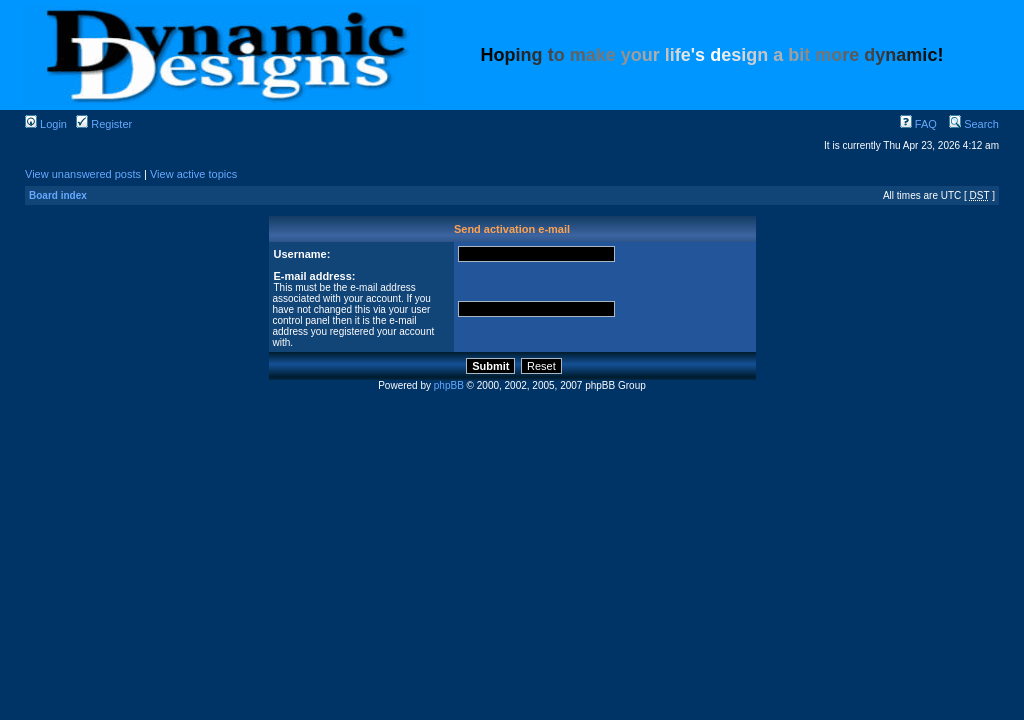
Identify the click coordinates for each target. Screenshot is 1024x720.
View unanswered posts (83, 174)
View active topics (193, 174)
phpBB (449, 385)
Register (104, 124)
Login (46, 124)
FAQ (918, 124)
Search (974, 124)
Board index (58, 195)
